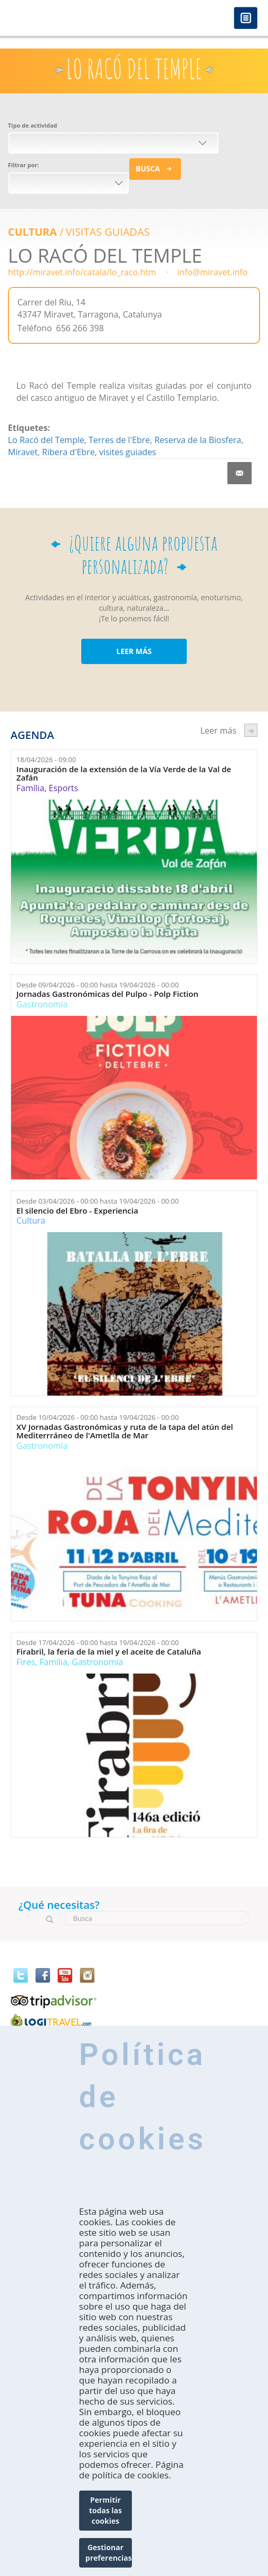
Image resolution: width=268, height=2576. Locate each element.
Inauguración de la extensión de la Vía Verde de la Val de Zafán (123, 773)
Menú (245, 19)
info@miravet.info (212, 272)
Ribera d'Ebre (68, 452)
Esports (63, 788)
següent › (250, 730)
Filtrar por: (23, 165)
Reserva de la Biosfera (198, 440)
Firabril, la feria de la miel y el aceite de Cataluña (108, 1651)
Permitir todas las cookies (105, 2510)
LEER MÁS (133, 651)
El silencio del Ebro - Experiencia (77, 1210)
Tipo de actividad (32, 125)
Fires (25, 1662)
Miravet (23, 452)
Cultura (32, 232)
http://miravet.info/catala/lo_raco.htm (82, 272)
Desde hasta (97, 984)
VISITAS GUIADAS (107, 232)
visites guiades (127, 452)
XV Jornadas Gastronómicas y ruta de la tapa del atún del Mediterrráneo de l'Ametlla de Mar (124, 1431)
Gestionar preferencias (108, 2552)
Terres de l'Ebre (119, 440)
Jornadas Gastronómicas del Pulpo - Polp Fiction (107, 993)
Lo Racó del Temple (46, 440)
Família (30, 788)
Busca (148, 169)
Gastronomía (42, 1004)
